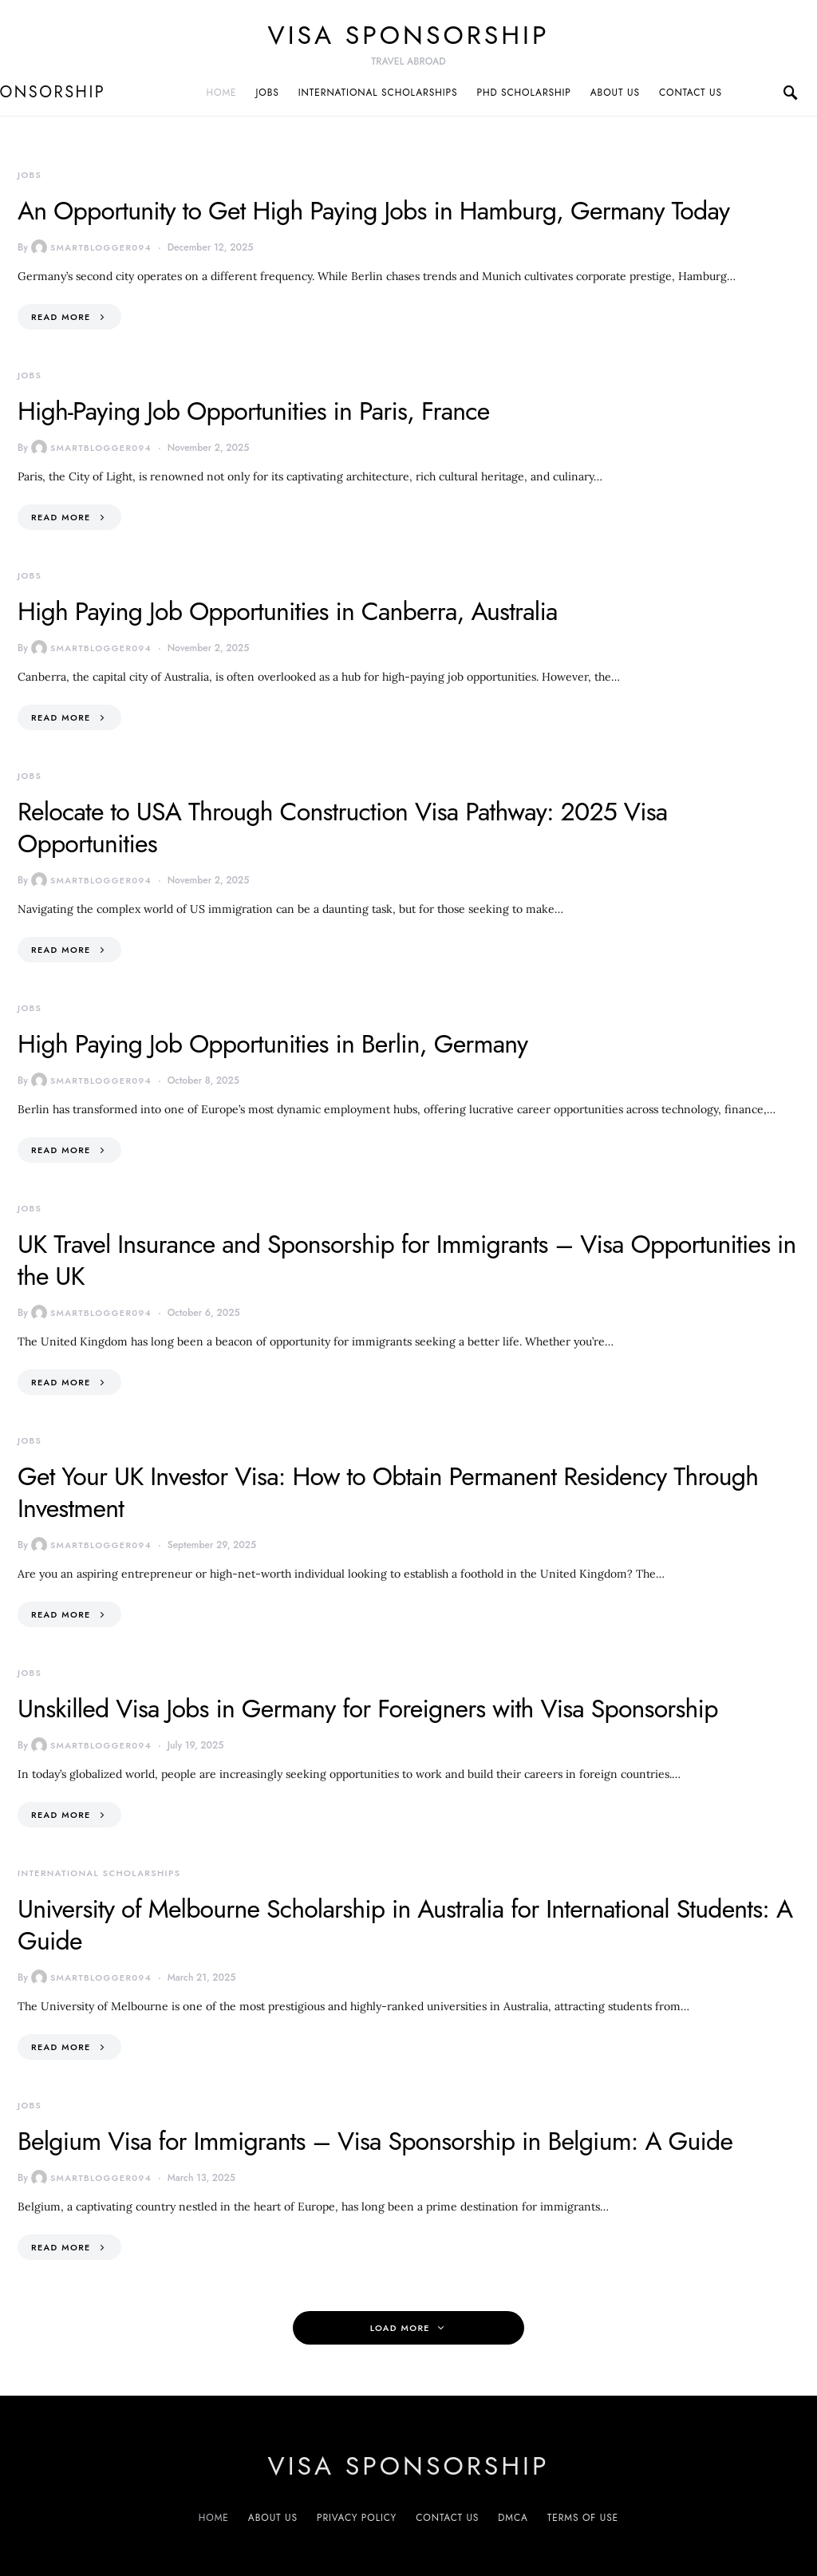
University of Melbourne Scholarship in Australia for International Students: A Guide (405, 1925)
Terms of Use (582, 2518)
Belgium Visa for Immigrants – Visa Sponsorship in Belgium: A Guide (375, 2141)
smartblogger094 (91, 247)
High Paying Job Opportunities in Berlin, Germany (272, 1043)
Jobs (267, 92)
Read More (61, 316)
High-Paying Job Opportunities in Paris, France (253, 411)
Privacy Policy (357, 2518)
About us (615, 92)
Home (222, 92)
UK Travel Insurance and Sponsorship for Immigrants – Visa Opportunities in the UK (407, 1260)
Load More (400, 2327)
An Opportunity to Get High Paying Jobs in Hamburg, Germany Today (373, 210)
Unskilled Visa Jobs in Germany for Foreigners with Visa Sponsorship (368, 1708)
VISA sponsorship (409, 35)
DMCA (512, 2518)
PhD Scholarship (523, 92)
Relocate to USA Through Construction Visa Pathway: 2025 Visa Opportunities (342, 827)
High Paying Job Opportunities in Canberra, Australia (288, 611)
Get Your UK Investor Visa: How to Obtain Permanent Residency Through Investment (388, 1492)
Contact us (690, 92)
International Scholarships (378, 92)
